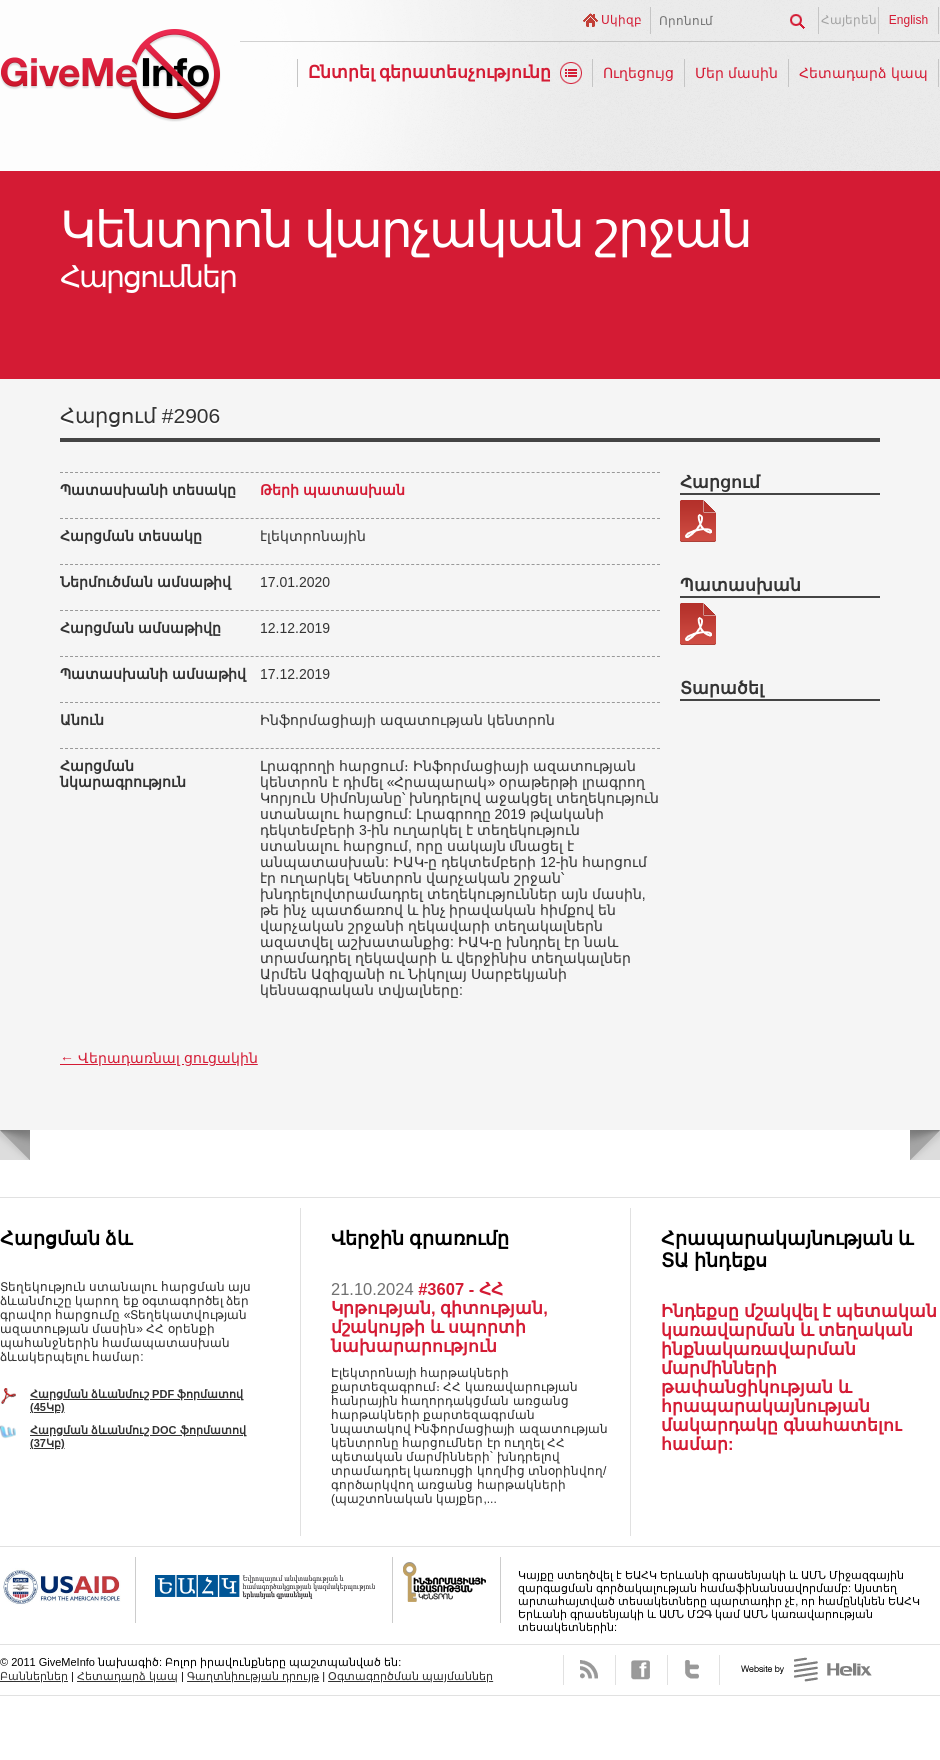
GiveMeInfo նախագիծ (110, 77)
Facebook (641, 1670)
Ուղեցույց (638, 73)
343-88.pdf (698, 521)
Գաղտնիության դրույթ (253, 1676)
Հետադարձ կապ (863, 73)
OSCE (264, 1590)
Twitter (693, 1670)
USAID (68, 1590)
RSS (589, 1670)
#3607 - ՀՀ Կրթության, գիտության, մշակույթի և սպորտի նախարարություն (439, 1317)
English (908, 20)
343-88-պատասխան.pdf (698, 624)
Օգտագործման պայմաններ (410, 1676)
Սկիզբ (621, 20)
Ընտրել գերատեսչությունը (430, 72)
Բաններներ (34, 1676)
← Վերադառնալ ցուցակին (159, 1058)
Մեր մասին (736, 73)
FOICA (447, 1590)
